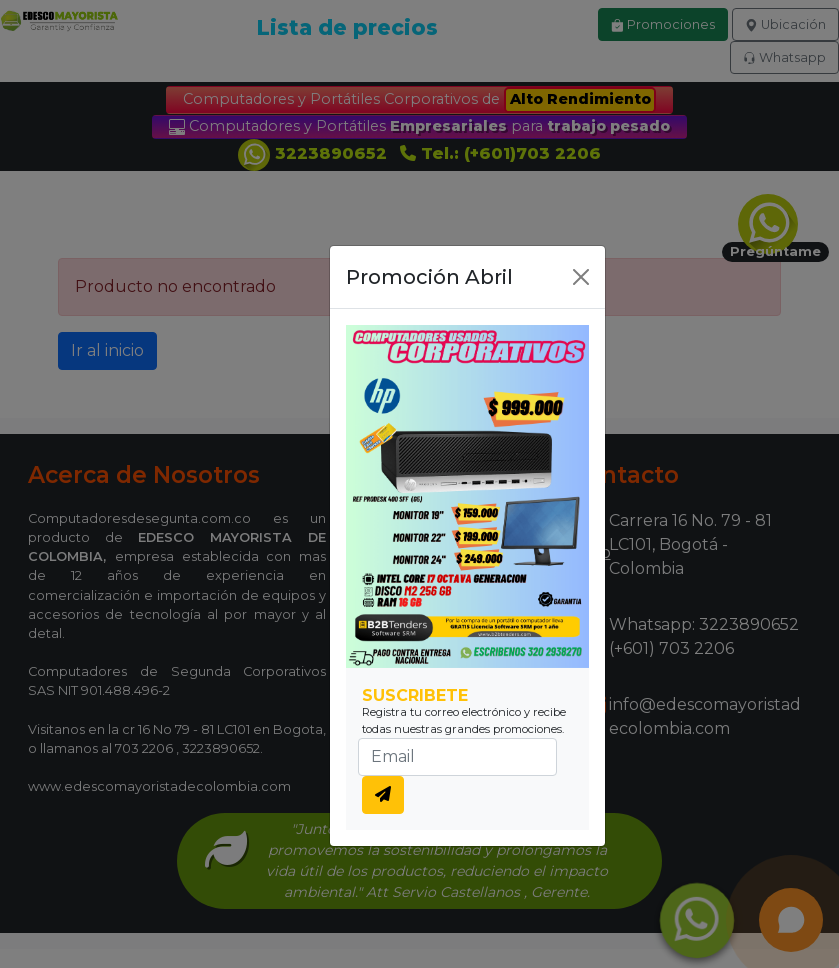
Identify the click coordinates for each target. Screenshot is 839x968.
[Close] (581, 277)
